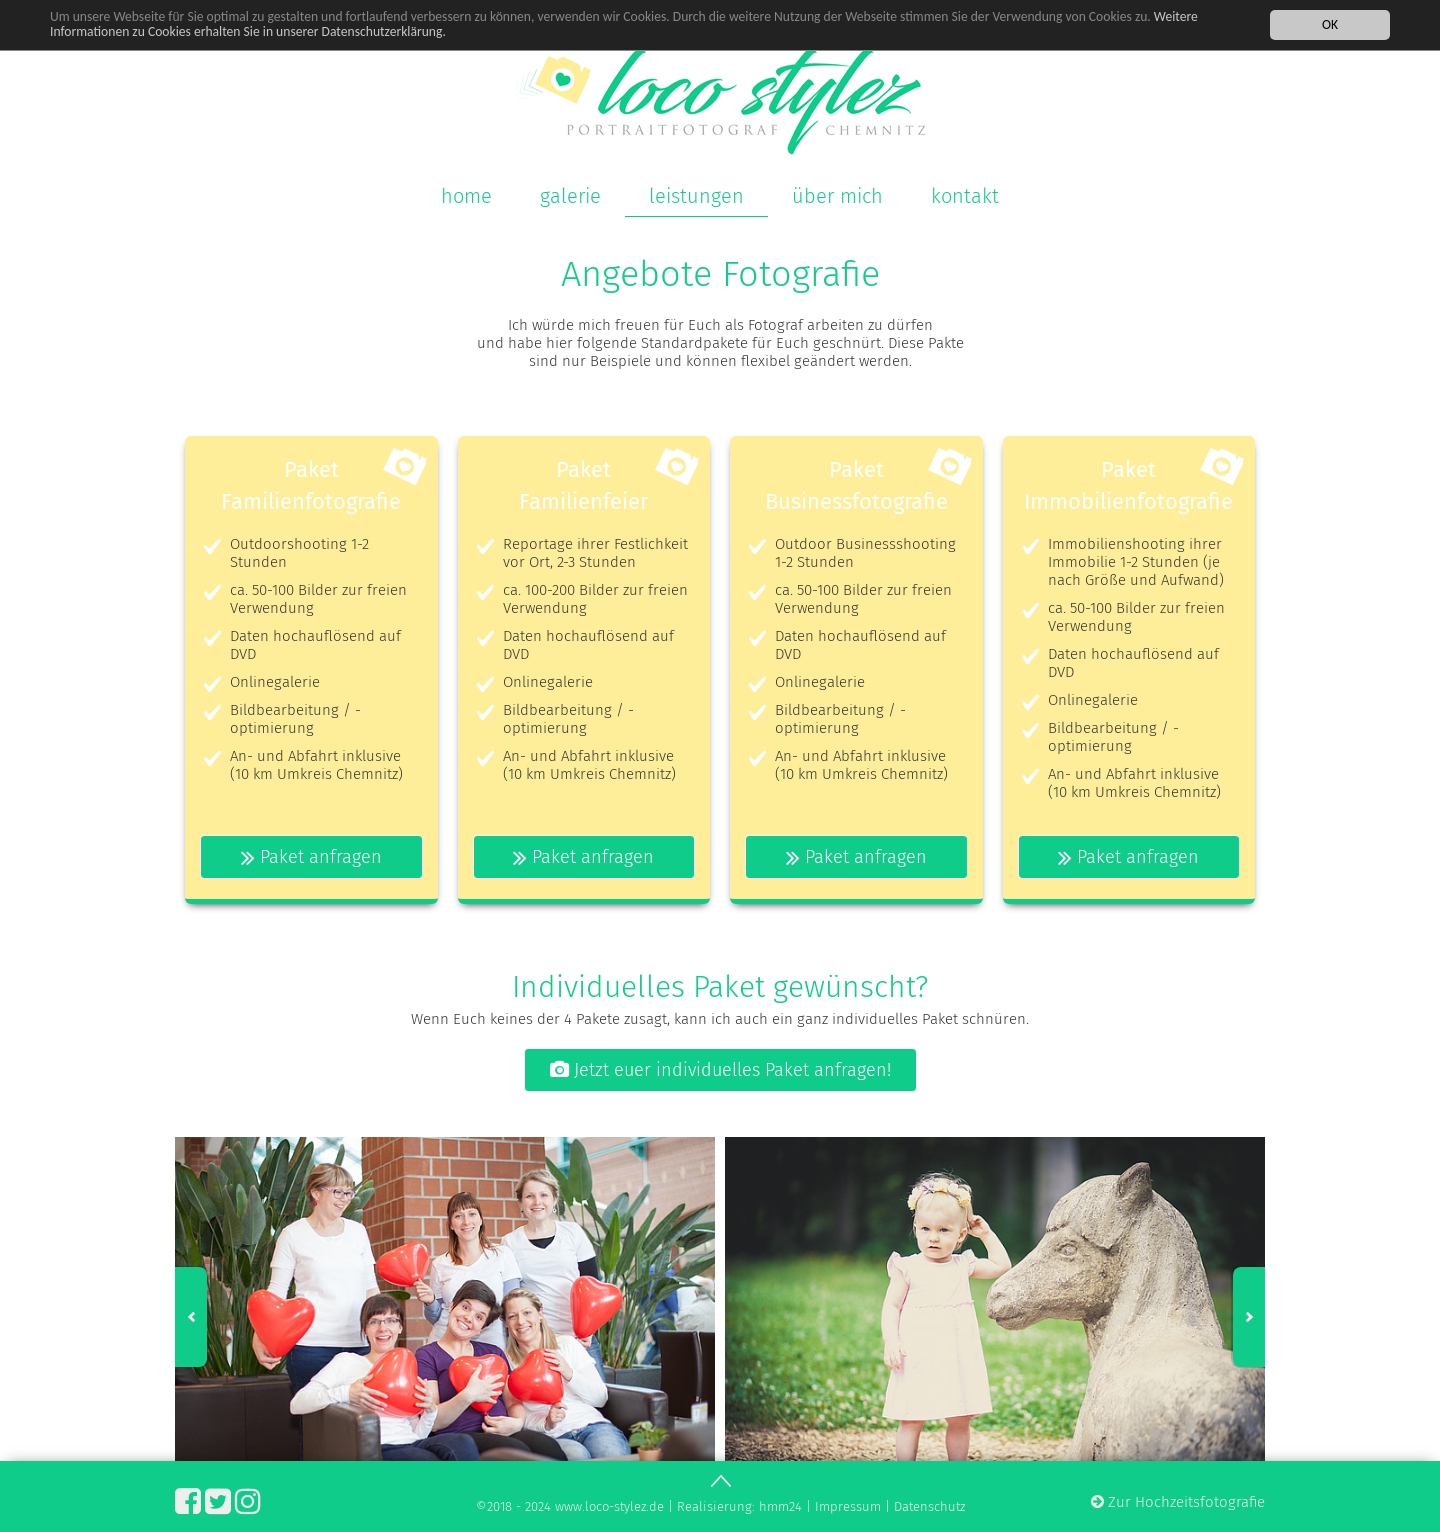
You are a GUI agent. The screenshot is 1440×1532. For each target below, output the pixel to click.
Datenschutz (929, 1506)
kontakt (965, 196)
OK (1330, 23)
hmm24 (780, 1506)
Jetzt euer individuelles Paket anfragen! (720, 1070)
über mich (837, 196)
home (466, 196)
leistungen (696, 196)
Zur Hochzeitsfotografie (1178, 1502)
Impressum (848, 1506)
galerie (570, 196)
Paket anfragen (311, 857)
